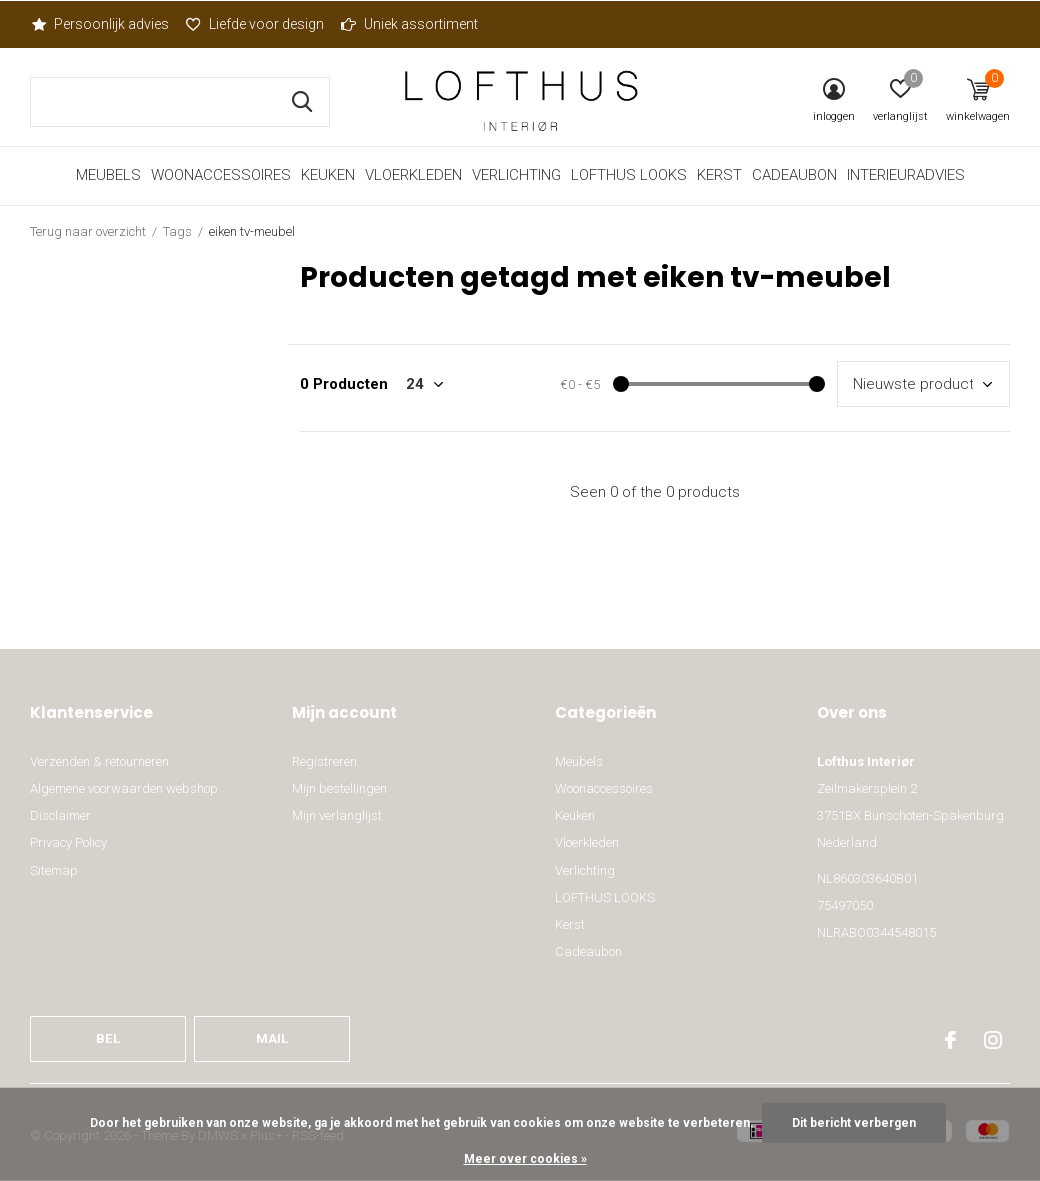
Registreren (324, 761)
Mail (272, 1038)
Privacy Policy (68, 842)
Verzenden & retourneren (99, 761)
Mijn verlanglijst (337, 815)
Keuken (328, 175)
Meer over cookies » (525, 1159)
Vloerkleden (413, 175)
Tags (177, 231)
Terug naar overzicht (88, 231)
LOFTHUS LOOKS (629, 175)
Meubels (108, 175)
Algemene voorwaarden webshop (124, 788)
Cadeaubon (794, 175)
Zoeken (302, 102)
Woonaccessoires (221, 175)
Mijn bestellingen (339, 788)
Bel (108, 1038)
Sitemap (54, 870)
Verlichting (516, 175)
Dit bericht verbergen (854, 1123)
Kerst (719, 175)
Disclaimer (60, 815)
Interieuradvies (906, 175)
